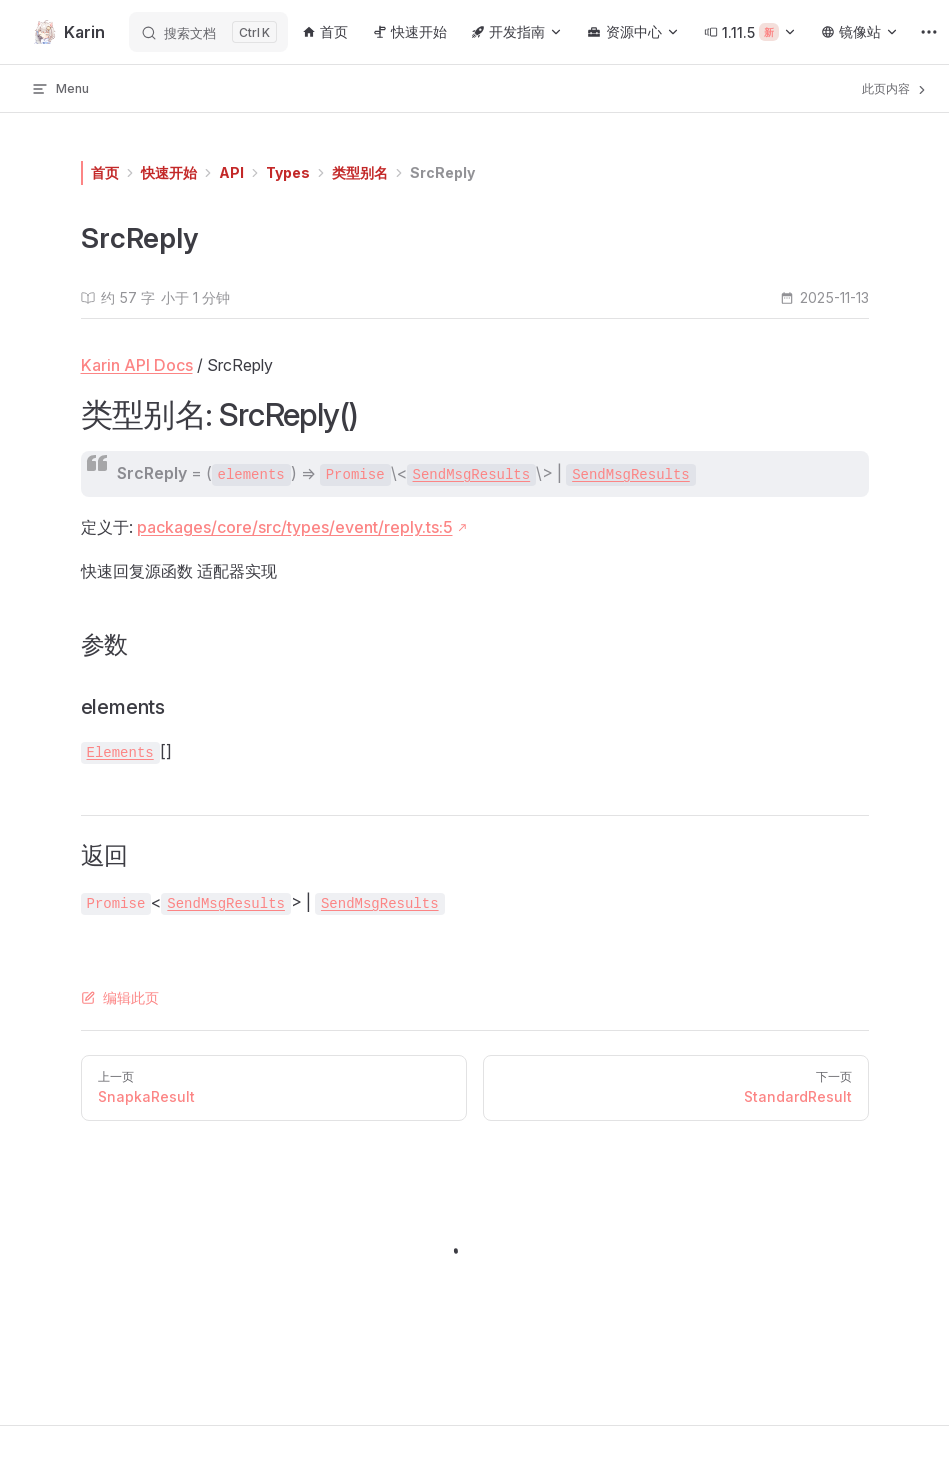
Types (288, 172)
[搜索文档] (208, 32)
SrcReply (442, 172)
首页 (105, 172)
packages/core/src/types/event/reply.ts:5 (295, 527)
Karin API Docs (137, 365)
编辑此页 (120, 997)
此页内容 (895, 89)
